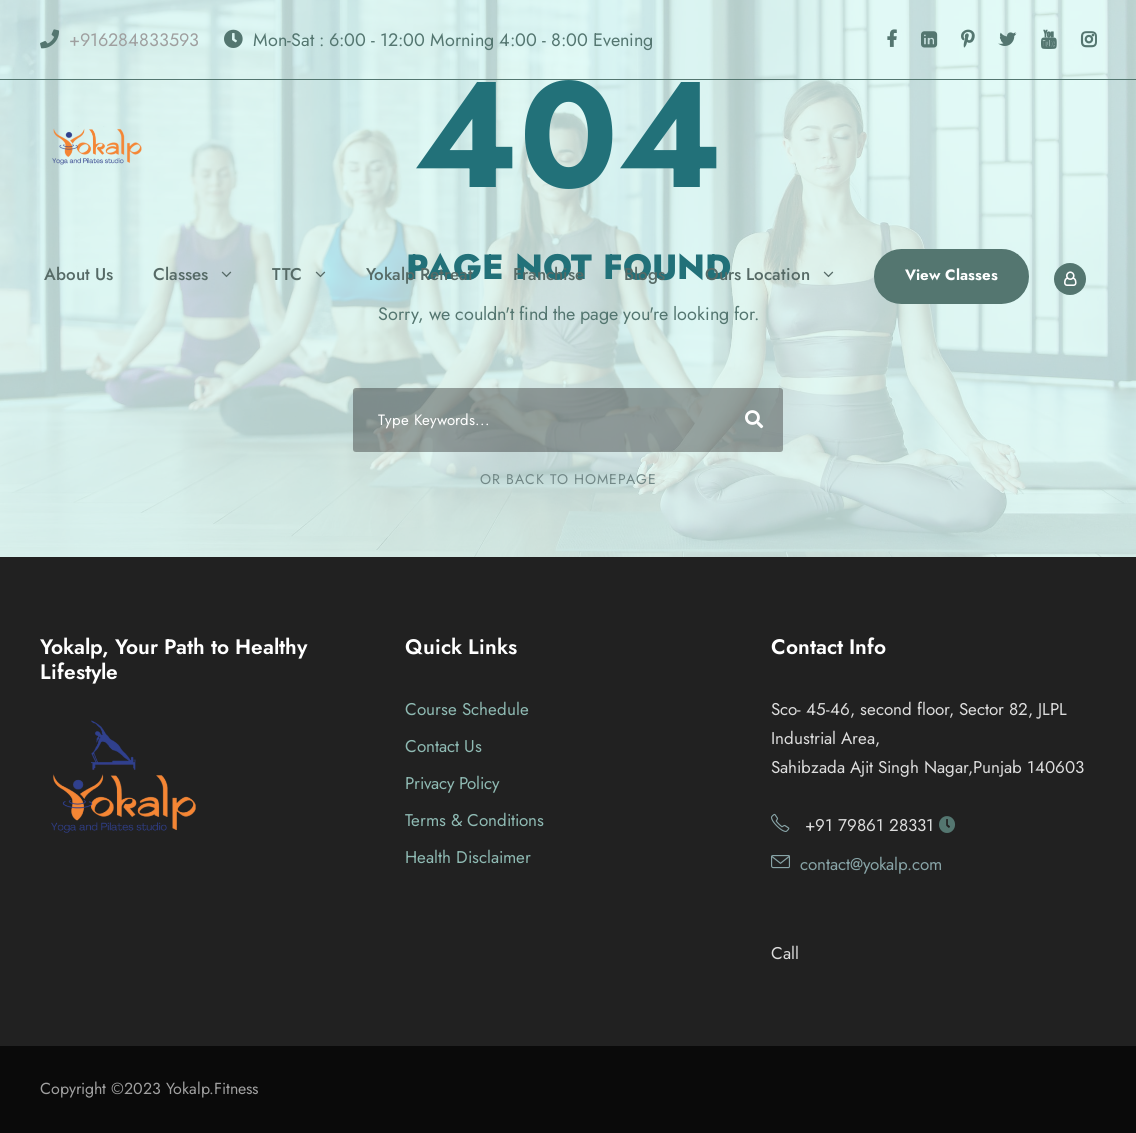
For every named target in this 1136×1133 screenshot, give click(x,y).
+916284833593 (134, 40)
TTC (287, 274)
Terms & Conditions (474, 820)
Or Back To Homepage (568, 479)
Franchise (548, 274)
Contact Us (443, 746)
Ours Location (757, 274)
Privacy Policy (452, 783)
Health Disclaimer (468, 857)
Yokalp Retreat (419, 274)
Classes (180, 274)
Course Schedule (467, 709)
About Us (78, 274)
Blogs (644, 274)
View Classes (951, 275)
